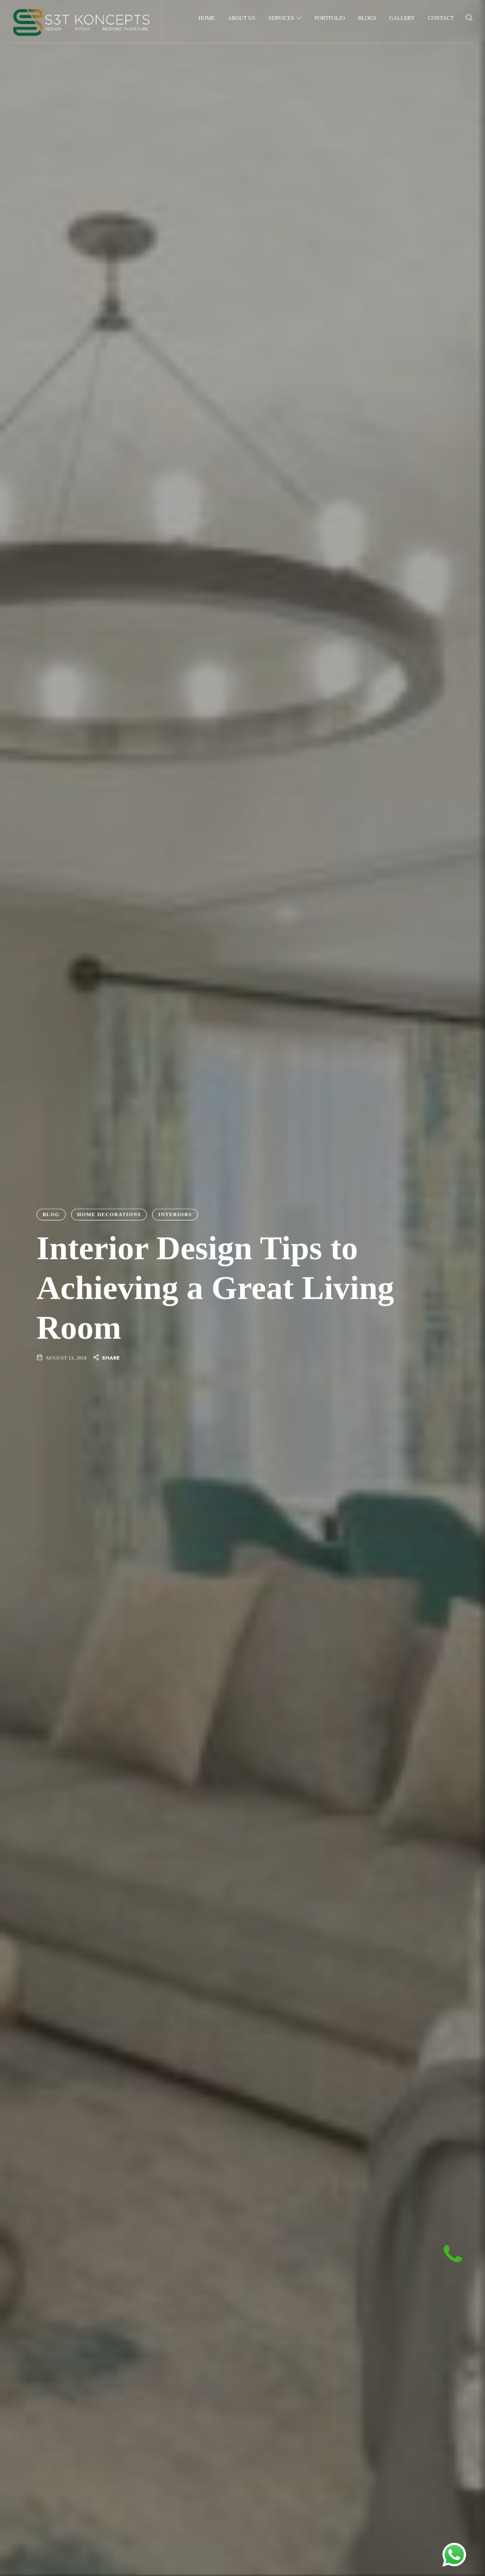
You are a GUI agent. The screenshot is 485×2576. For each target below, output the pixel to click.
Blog (51, 1214)
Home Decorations (109, 1214)
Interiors (175, 1214)
